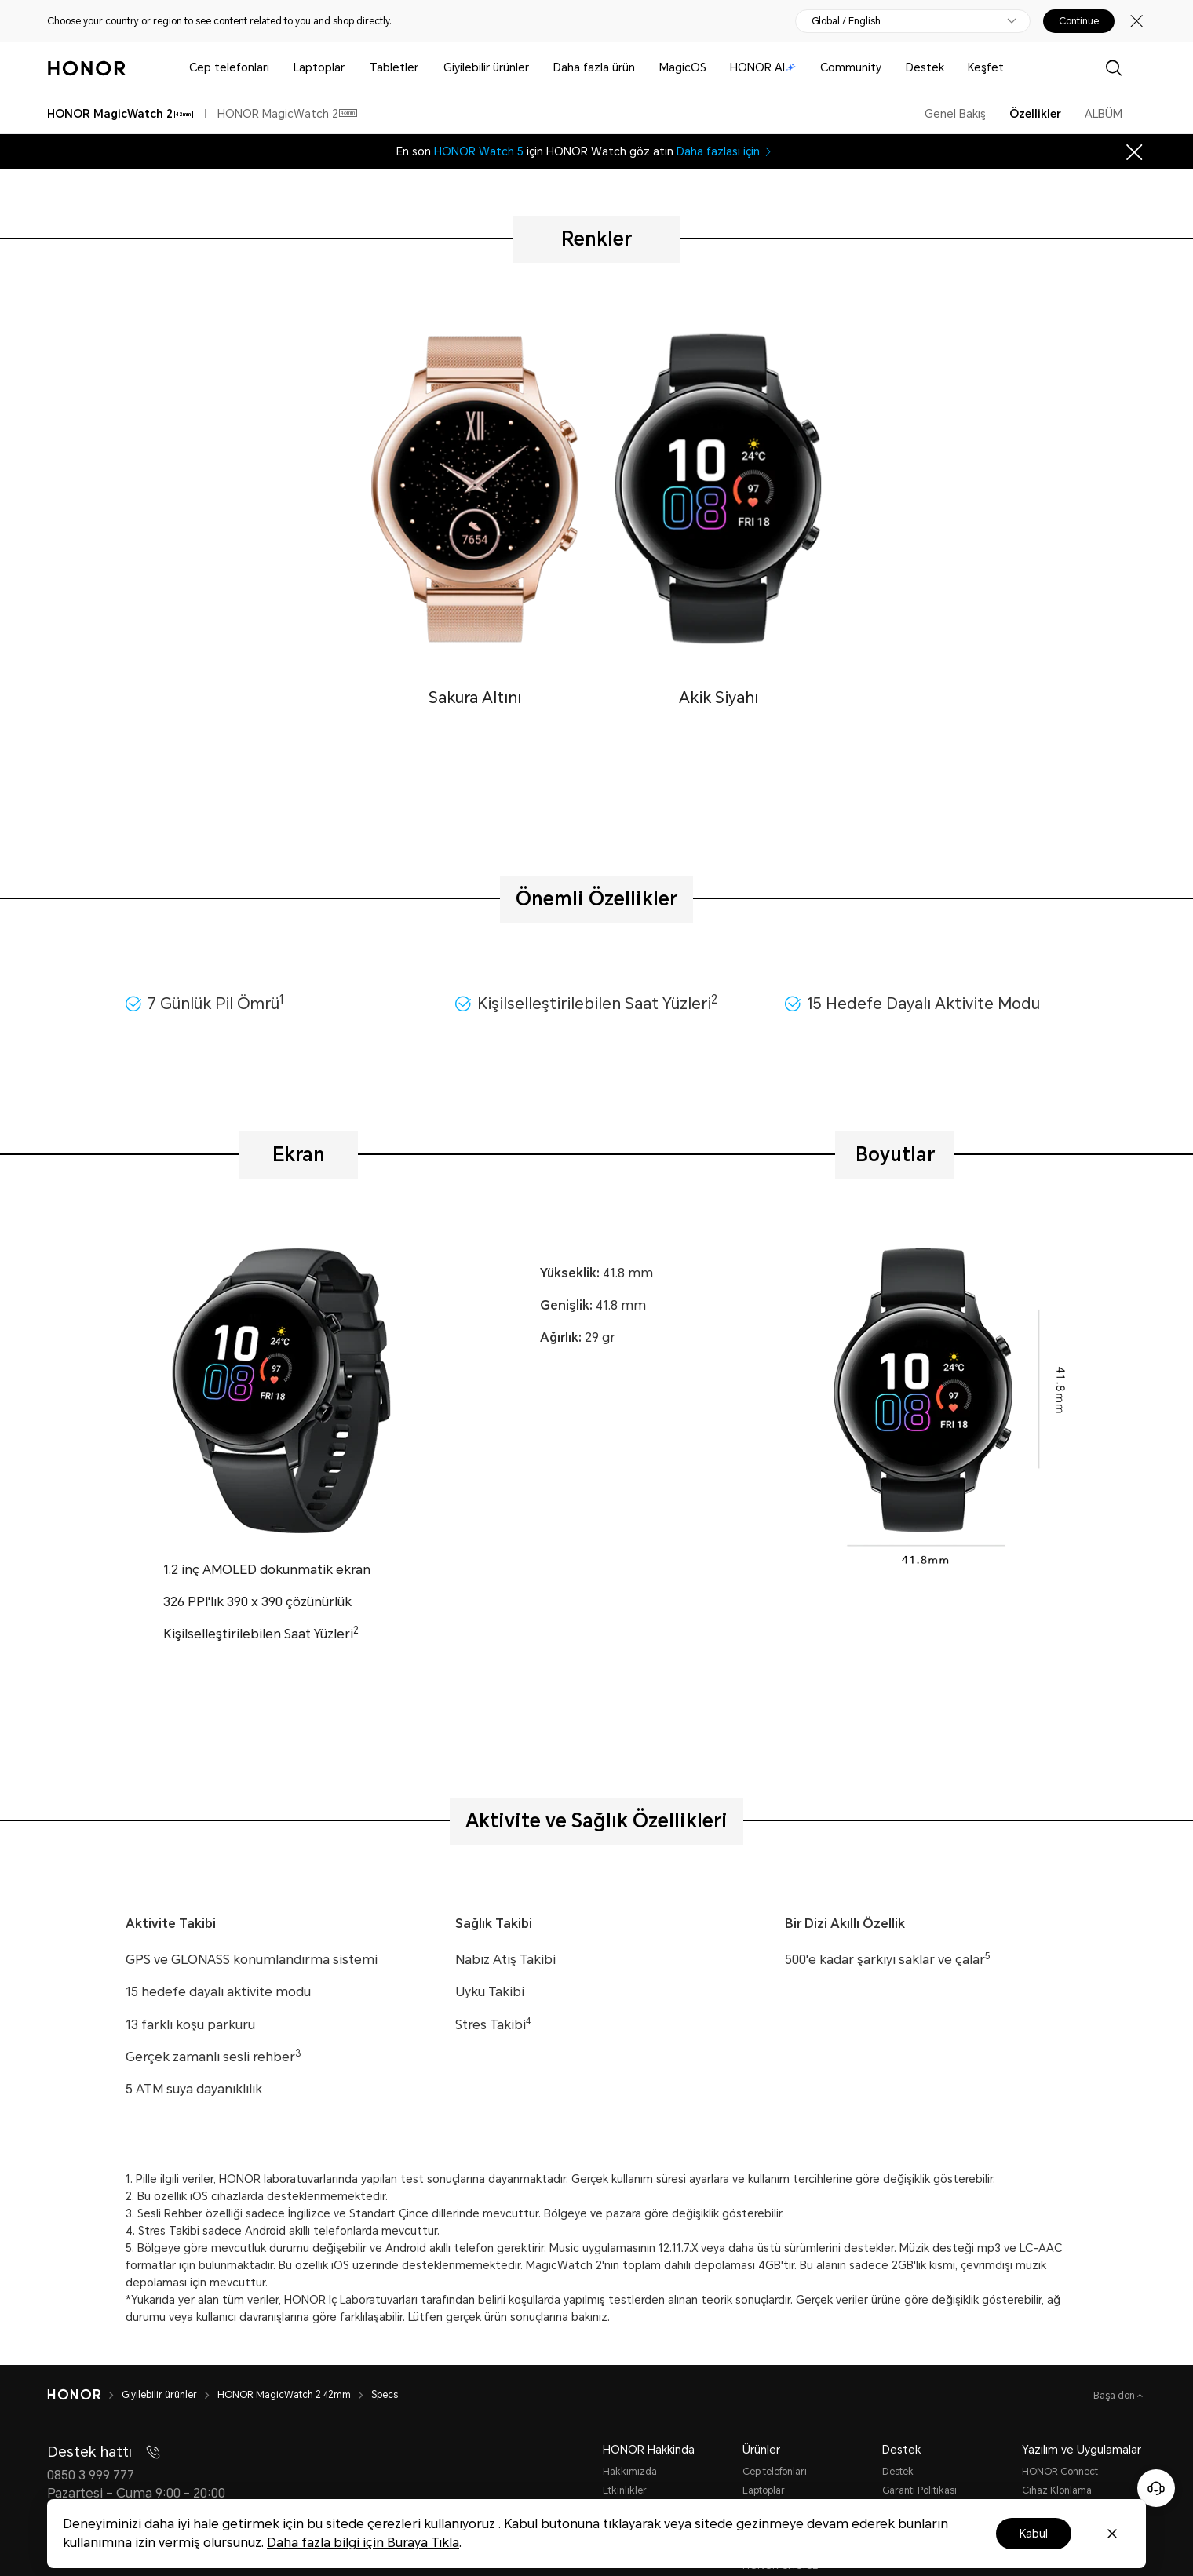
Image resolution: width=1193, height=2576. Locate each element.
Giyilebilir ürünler (486, 67)
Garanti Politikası (919, 2490)
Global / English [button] (846, 21)
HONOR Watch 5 (479, 151)
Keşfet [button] (986, 67)
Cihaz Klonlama (1057, 2490)
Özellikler (1035, 113)
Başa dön (1115, 2395)
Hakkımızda (630, 2471)
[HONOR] (84, 2394)
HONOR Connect (1060, 2471)
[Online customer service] (1156, 2488)
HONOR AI (763, 67)
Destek (925, 67)
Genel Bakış (955, 113)
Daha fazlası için (725, 151)
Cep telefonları (229, 67)
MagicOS (682, 67)
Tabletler (394, 67)
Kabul (1034, 2533)
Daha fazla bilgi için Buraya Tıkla (363, 2542)
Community (850, 67)
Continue (1079, 21)
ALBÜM (1103, 113)
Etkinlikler (625, 2490)
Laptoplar (319, 67)
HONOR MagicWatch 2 (287, 113)
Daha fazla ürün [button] (594, 67)
